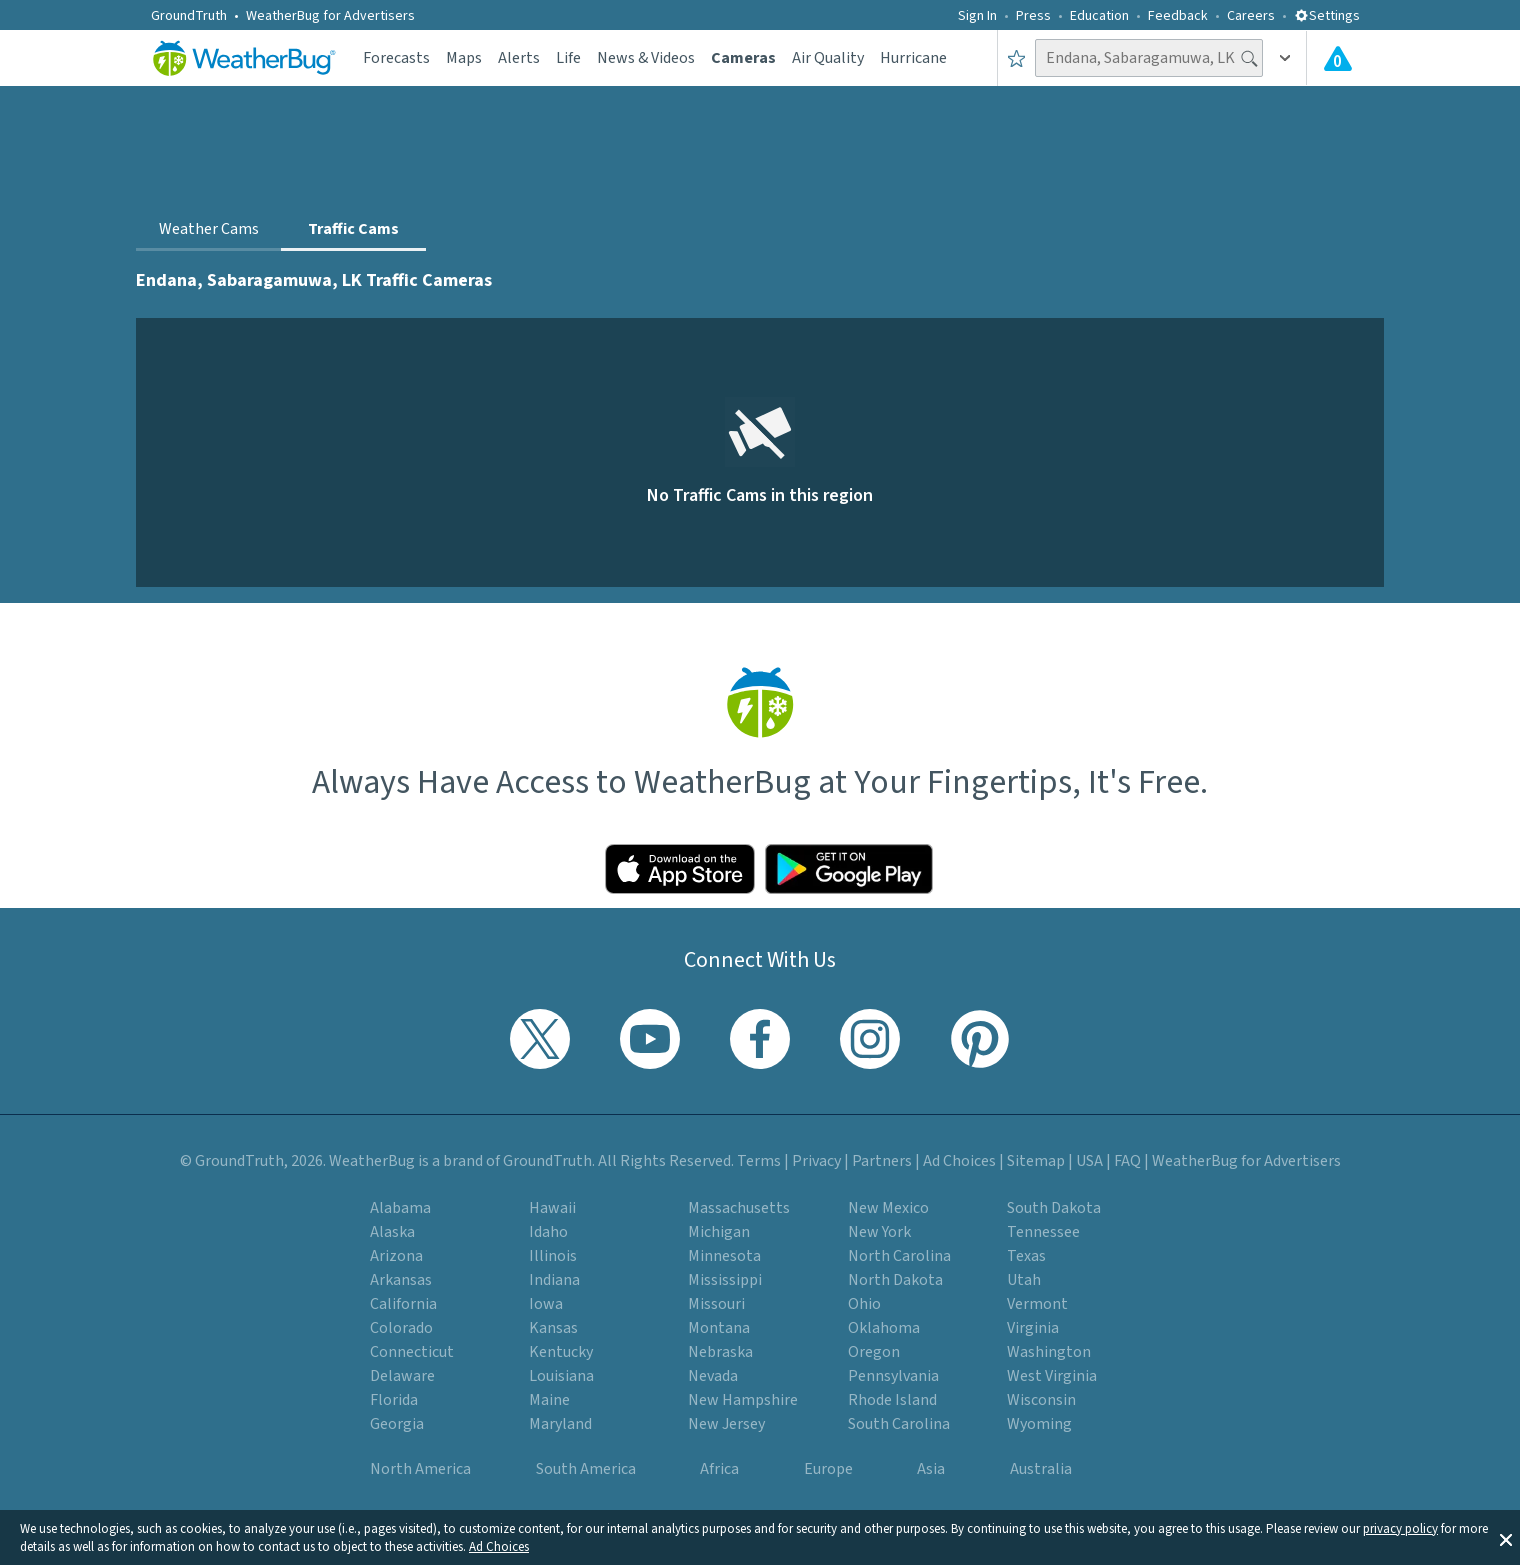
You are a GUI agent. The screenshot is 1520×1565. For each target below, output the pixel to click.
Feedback (1178, 16)
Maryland (560, 1424)
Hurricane (913, 58)
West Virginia (1052, 1376)
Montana (719, 1328)
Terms (759, 1161)
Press (1033, 16)
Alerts (519, 58)
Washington (1049, 1352)
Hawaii (552, 1208)
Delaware (402, 1376)
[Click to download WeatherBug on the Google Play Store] (849, 869)
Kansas (553, 1328)
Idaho (548, 1232)
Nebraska (720, 1352)
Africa (719, 1469)
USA (1089, 1161)
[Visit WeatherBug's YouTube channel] (650, 1039)
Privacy (816, 1161)
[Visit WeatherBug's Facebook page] (760, 1039)
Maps (464, 58)
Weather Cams (209, 229)
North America (420, 1469)
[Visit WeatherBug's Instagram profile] (870, 1039)
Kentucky (561, 1352)
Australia (1041, 1469)
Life (568, 58)
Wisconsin (1041, 1400)
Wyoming (1039, 1424)
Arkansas (401, 1280)
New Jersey (726, 1424)
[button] (1506, 1538)
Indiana (554, 1280)
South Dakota (1054, 1208)
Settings (1327, 16)
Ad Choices (499, 1547)
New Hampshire (743, 1400)
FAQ (1127, 1161)
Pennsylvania (893, 1376)
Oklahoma (884, 1328)
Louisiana (561, 1376)
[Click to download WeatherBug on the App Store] (680, 869)
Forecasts (396, 58)
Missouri (716, 1304)
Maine (549, 1400)
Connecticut (412, 1352)
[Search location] (1149, 58)
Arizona (396, 1256)
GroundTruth (189, 16)
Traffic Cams (353, 229)
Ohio (864, 1304)
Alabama (400, 1208)
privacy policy (1400, 1529)
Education (1099, 16)
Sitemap (1036, 1161)
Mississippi (725, 1280)
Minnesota (724, 1256)
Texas (1026, 1256)
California (403, 1304)
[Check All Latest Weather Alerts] (1338, 58)
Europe (828, 1469)
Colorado (401, 1328)
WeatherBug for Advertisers (330, 16)
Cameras (743, 58)
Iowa (546, 1304)
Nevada (713, 1376)
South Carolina (899, 1424)
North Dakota (895, 1280)
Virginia (1033, 1328)
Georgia (397, 1424)
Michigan (719, 1232)
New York (879, 1232)
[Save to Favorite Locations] (1016, 58)
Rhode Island (892, 1400)
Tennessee (1043, 1232)
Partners (882, 1161)
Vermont (1037, 1304)
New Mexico (888, 1208)
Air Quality (828, 58)
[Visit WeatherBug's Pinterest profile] (980, 1039)
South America (586, 1469)
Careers (1251, 16)
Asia (931, 1469)
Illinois (553, 1256)
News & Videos (646, 58)
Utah (1024, 1280)
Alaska (392, 1232)
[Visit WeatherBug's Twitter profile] (540, 1039)
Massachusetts (739, 1208)
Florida (394, 1400)
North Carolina (899, 1256)
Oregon (874, 1352)
